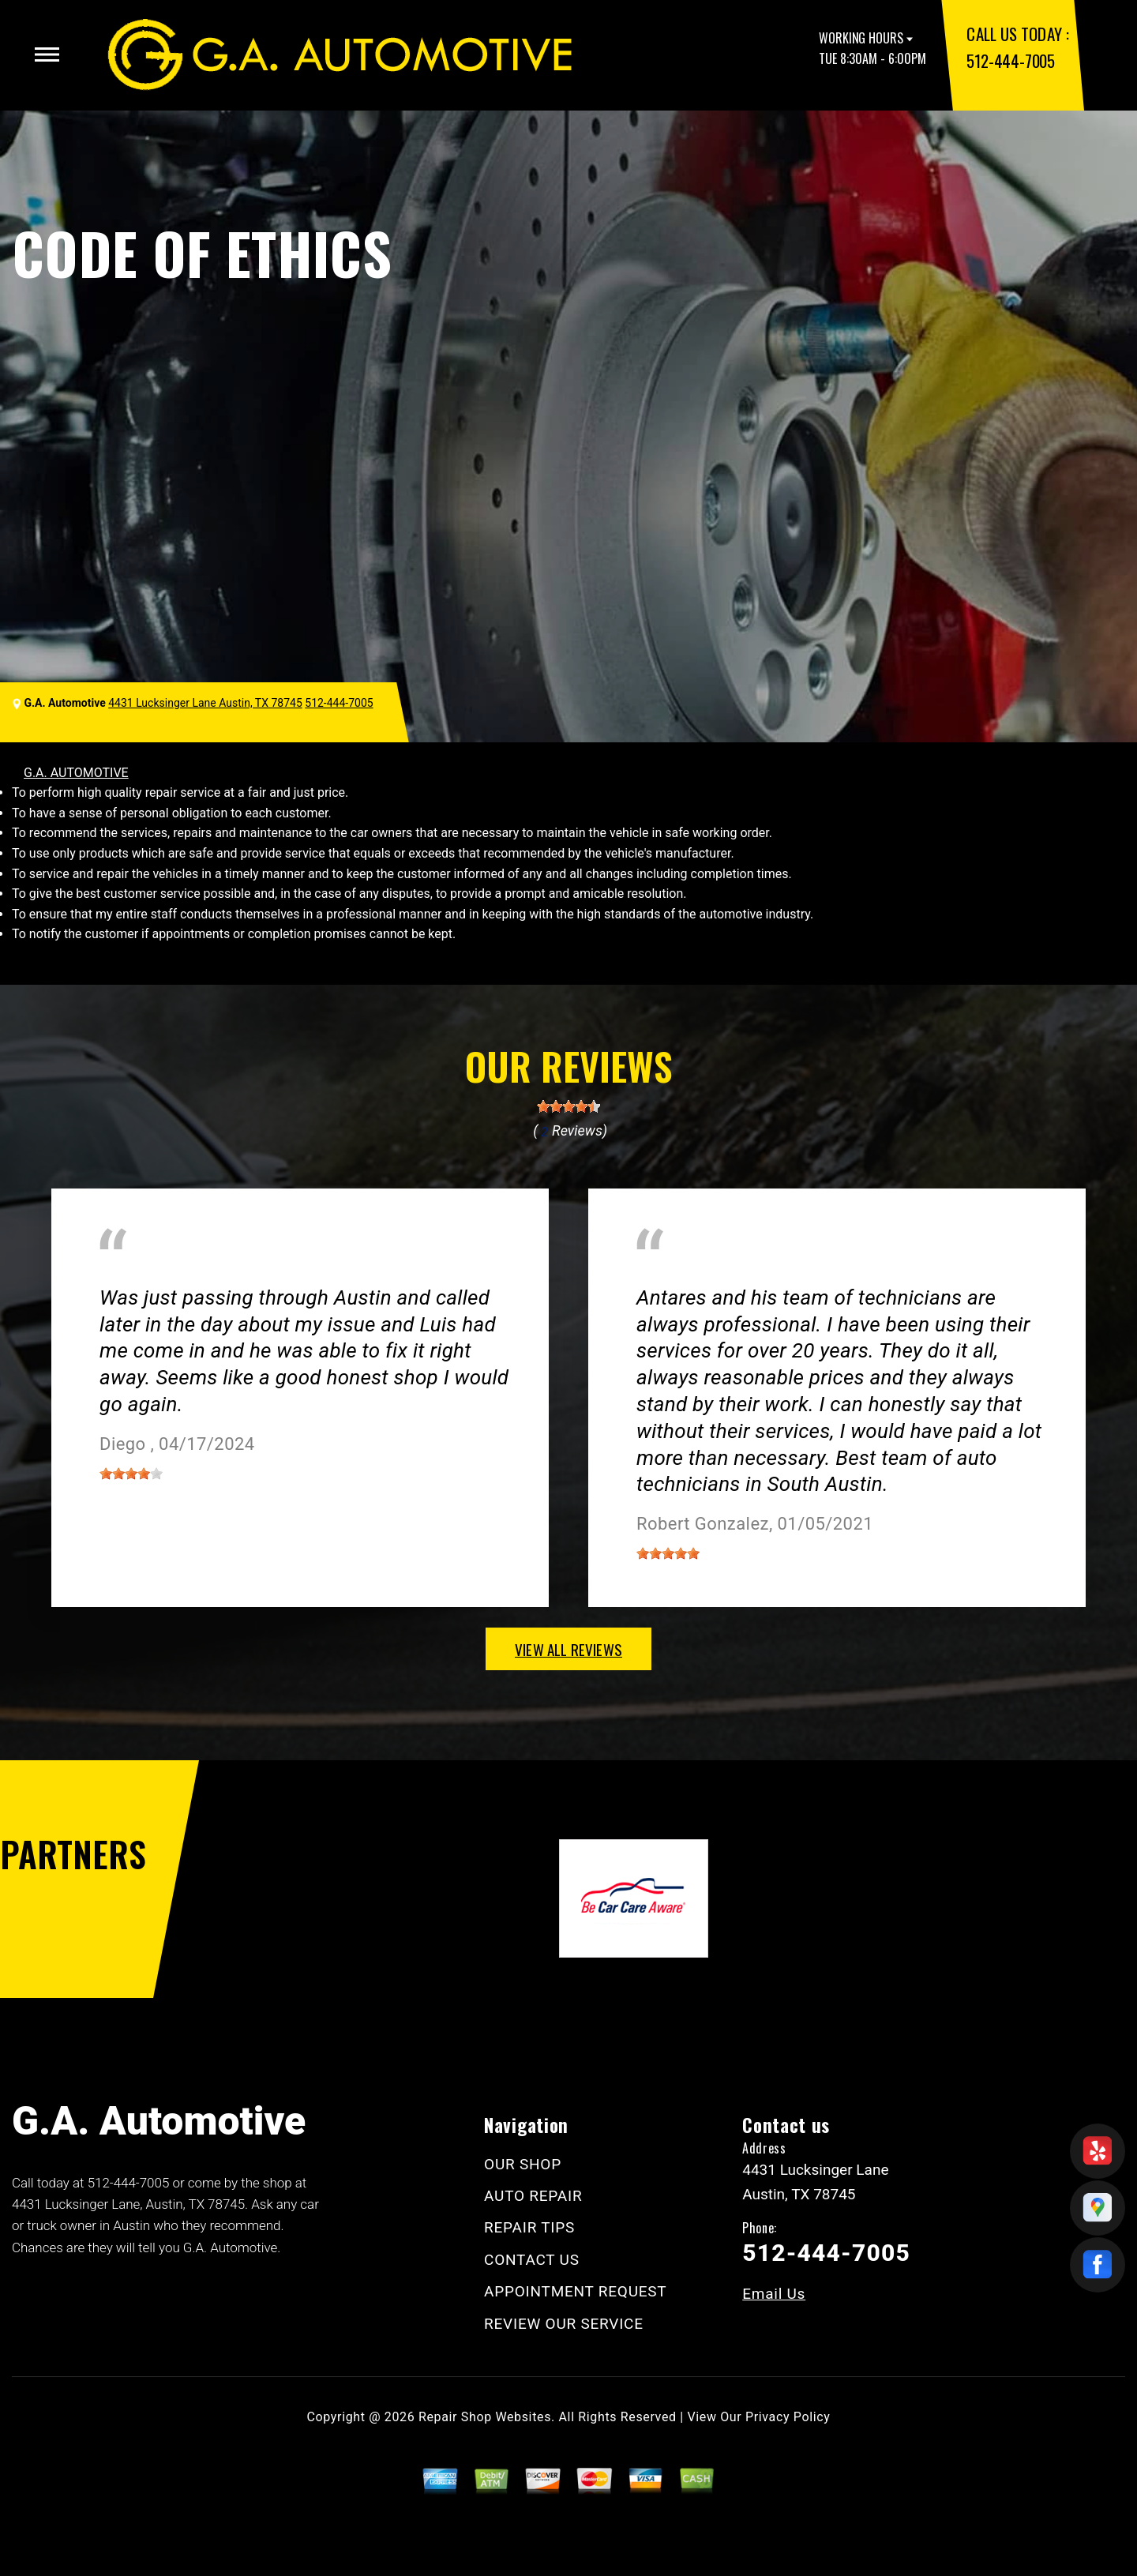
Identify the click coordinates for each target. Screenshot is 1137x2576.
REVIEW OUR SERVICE (564, 2324)
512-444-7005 (1010, 60)
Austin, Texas (302, 1274)
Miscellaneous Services (165, 1274)
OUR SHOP (522, 2164)
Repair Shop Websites (484, 2416)
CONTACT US (532, 2260)
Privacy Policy (787, 2416)
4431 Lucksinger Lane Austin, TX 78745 (205, 703)
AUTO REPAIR (533, 2196)
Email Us (773, 2293)
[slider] (568, 1106)
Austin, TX (664, 1274)
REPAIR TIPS (529, 2227)
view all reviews (568, 1649)
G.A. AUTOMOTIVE (76, 772)
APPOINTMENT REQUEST (575, 2291)
